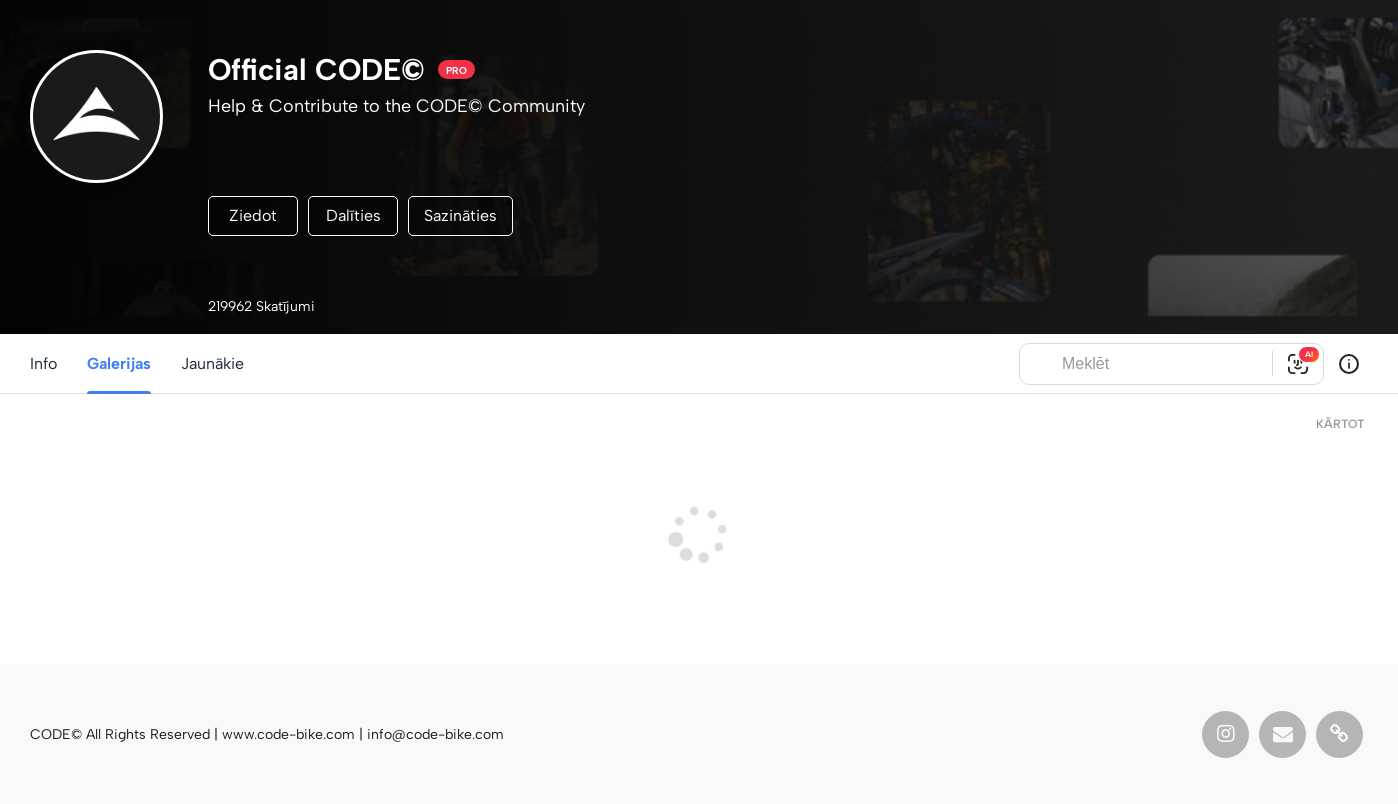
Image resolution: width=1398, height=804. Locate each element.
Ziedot (253, 215)
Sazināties (460, 215)
